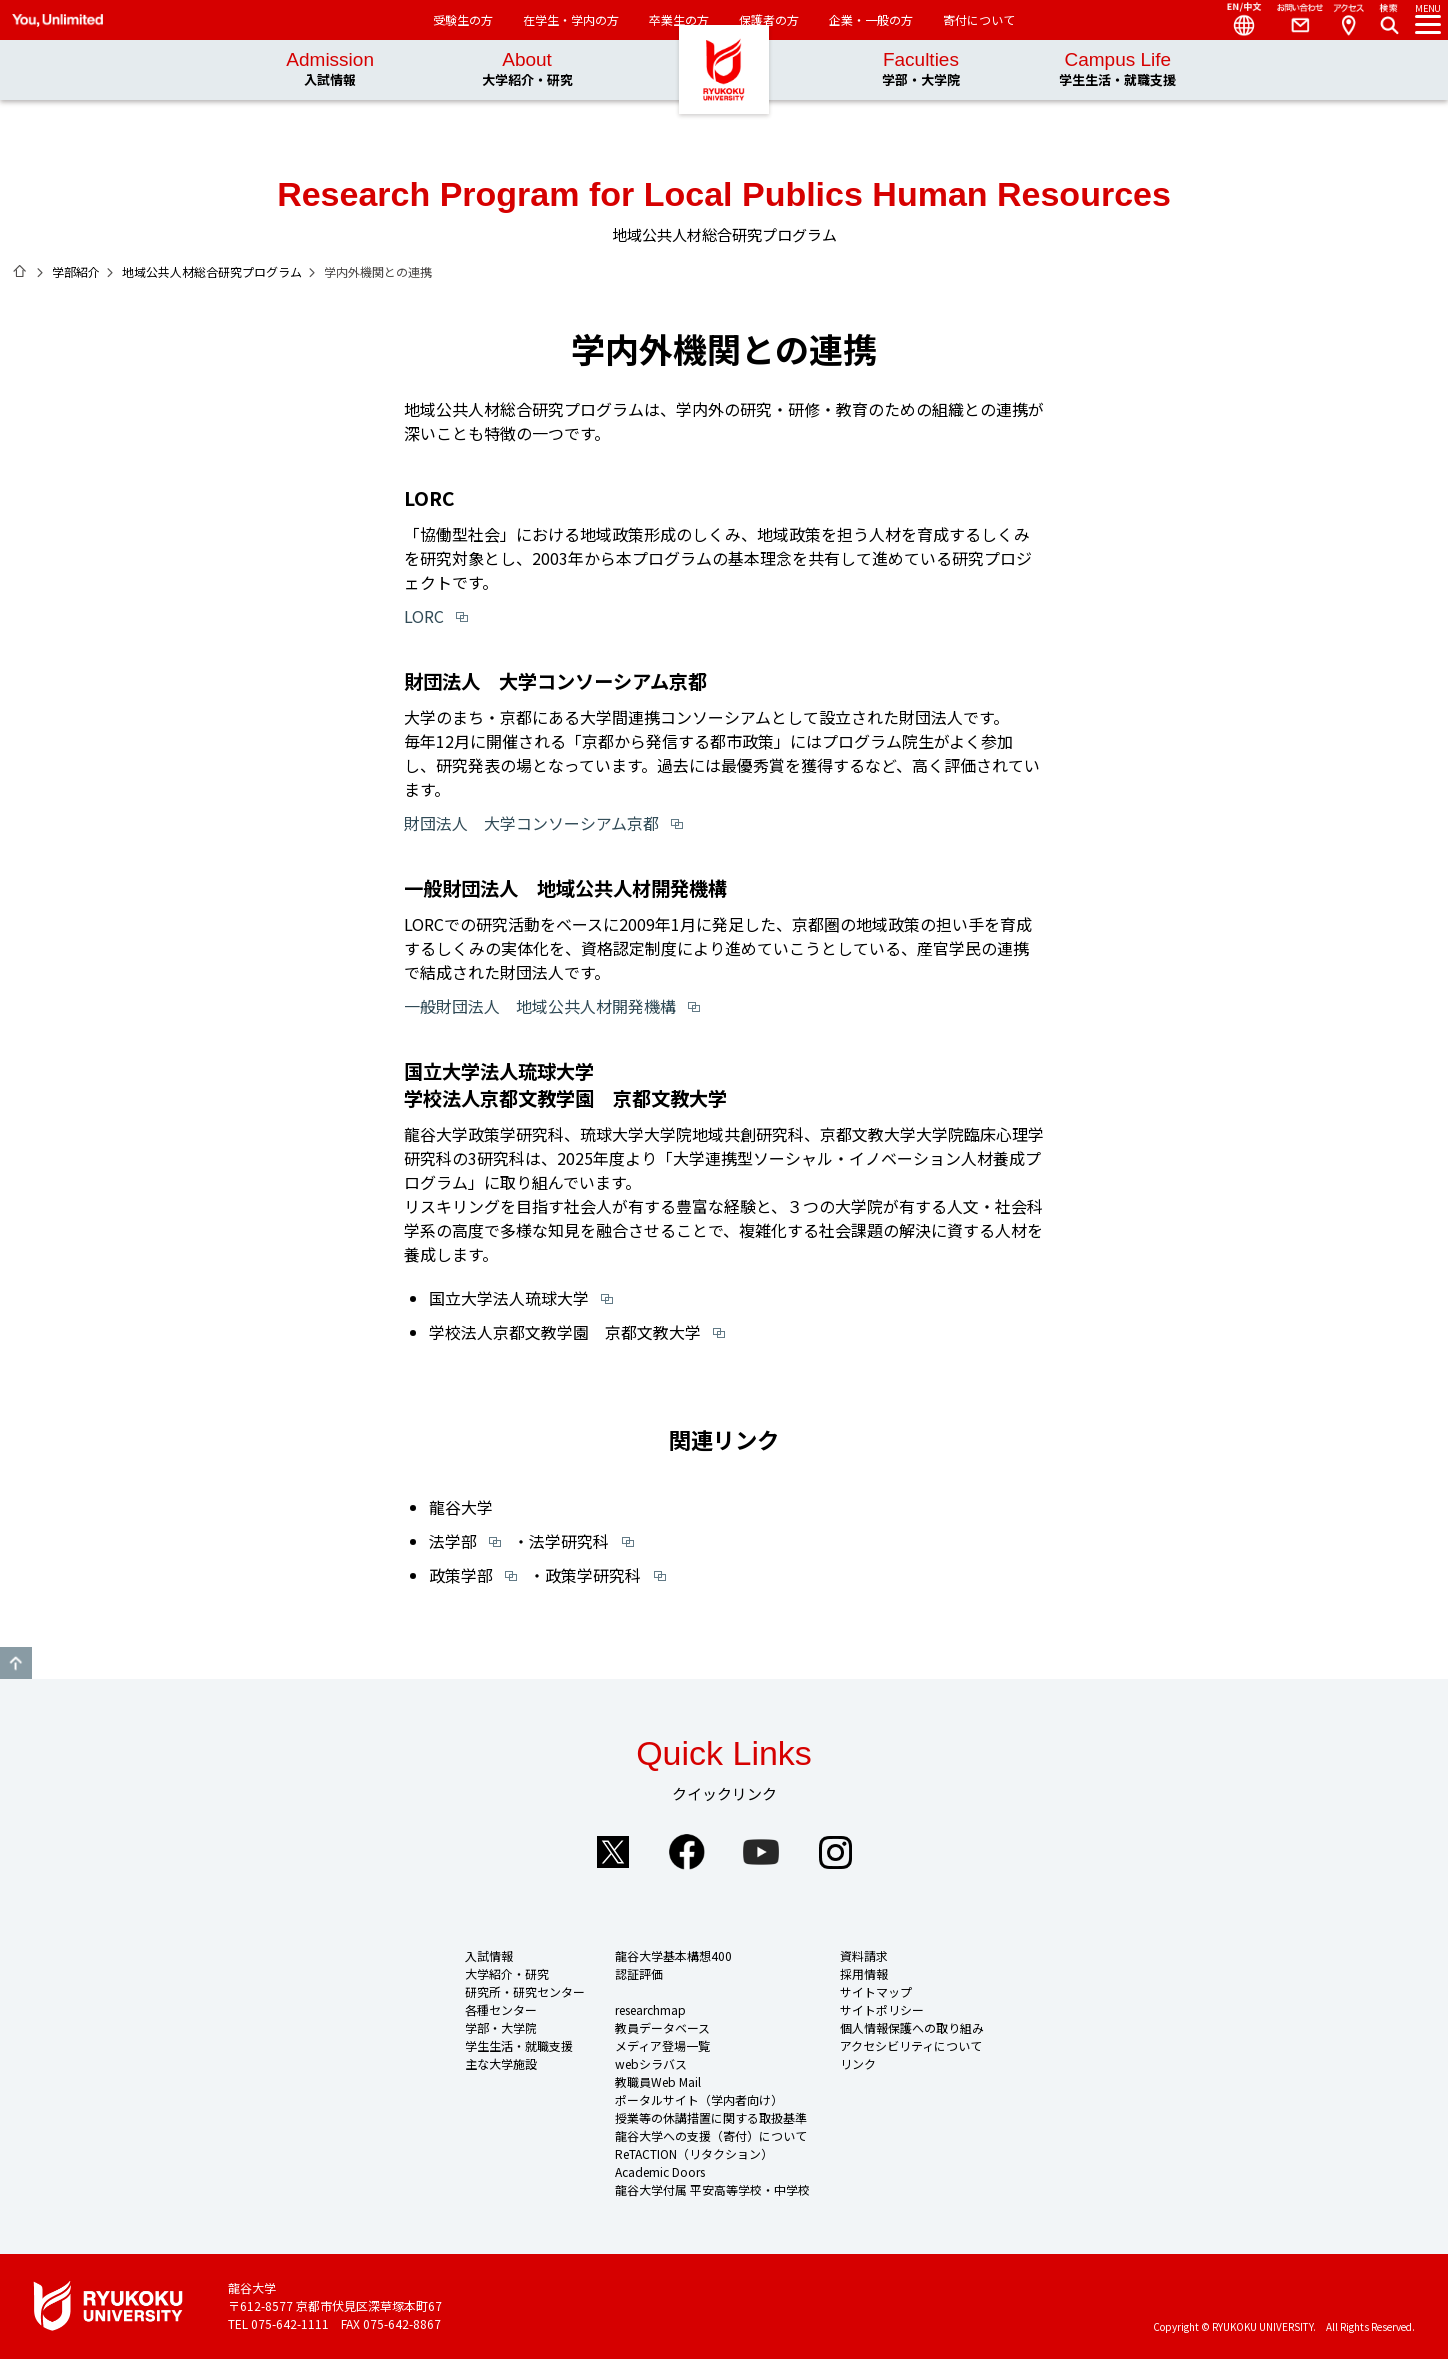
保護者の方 (769, 19)
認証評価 (639, 1973)
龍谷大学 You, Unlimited (724, 100)
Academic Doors (660, 2171)
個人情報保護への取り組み (912, 2027)
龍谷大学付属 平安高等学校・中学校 (712, 2189)
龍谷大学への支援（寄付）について (711, 2135)
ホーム (20, 271)
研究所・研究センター (525, 1991)
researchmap (650, 2009)
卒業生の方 (679, 19)
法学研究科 (569, 1541)
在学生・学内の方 (571, 19)
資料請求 (864, 1955)
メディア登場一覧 (662, 2045)
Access (1348, 20)
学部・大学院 (501, 2027)
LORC (424, 616)
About (527, 69)
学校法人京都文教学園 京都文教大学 (565, 1332)
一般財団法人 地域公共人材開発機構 (540, 1006)
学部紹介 (76, 271)
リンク (858, 2063)
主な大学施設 (501, 2063)
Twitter (613, 1852)
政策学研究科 (593, 1575)
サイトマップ (876, 1991)
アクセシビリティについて (911, 2045)
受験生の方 (463, 19)
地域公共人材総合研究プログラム (212, 271)
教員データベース (662, 2027)
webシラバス (651, 2063)
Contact (1292, 20)
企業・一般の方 (871, 19)
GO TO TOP (16, 1663)
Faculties (921, 69)
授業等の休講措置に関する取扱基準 (711, 2117)
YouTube (761, 1852)
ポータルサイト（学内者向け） (699, 2099)
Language (1236, 20)
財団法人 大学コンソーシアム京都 (531, 823)
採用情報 (864, 1973)
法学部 (453, 1541)
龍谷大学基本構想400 (673, 1955)
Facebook (687, 1852)
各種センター (501, 2009)
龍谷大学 (461, 1507)
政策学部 (461, 1575)
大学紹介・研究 (507, 1973)
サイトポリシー (882, 2009)
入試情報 (489, 1955)
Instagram (835, 1852)
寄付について (979, 19)
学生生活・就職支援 (519, 2045)
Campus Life (1117, 69)
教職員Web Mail (658, 2081)
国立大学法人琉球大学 (509, 1298)
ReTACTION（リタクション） (694, 2153)
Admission (330, 69)
